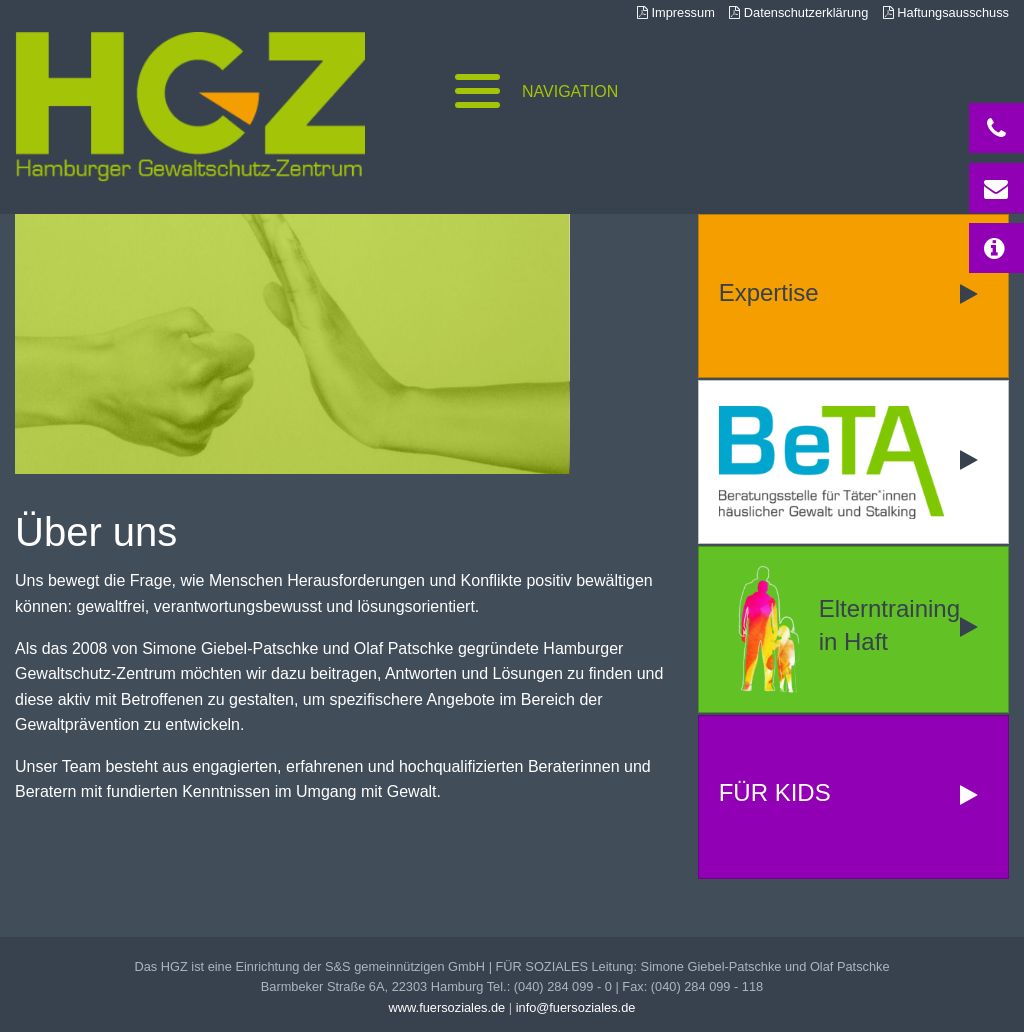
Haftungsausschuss (946, 12)
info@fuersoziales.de (576, 1007)
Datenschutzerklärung (798, 12)
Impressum (676, 12)
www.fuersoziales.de (447, 1007)
